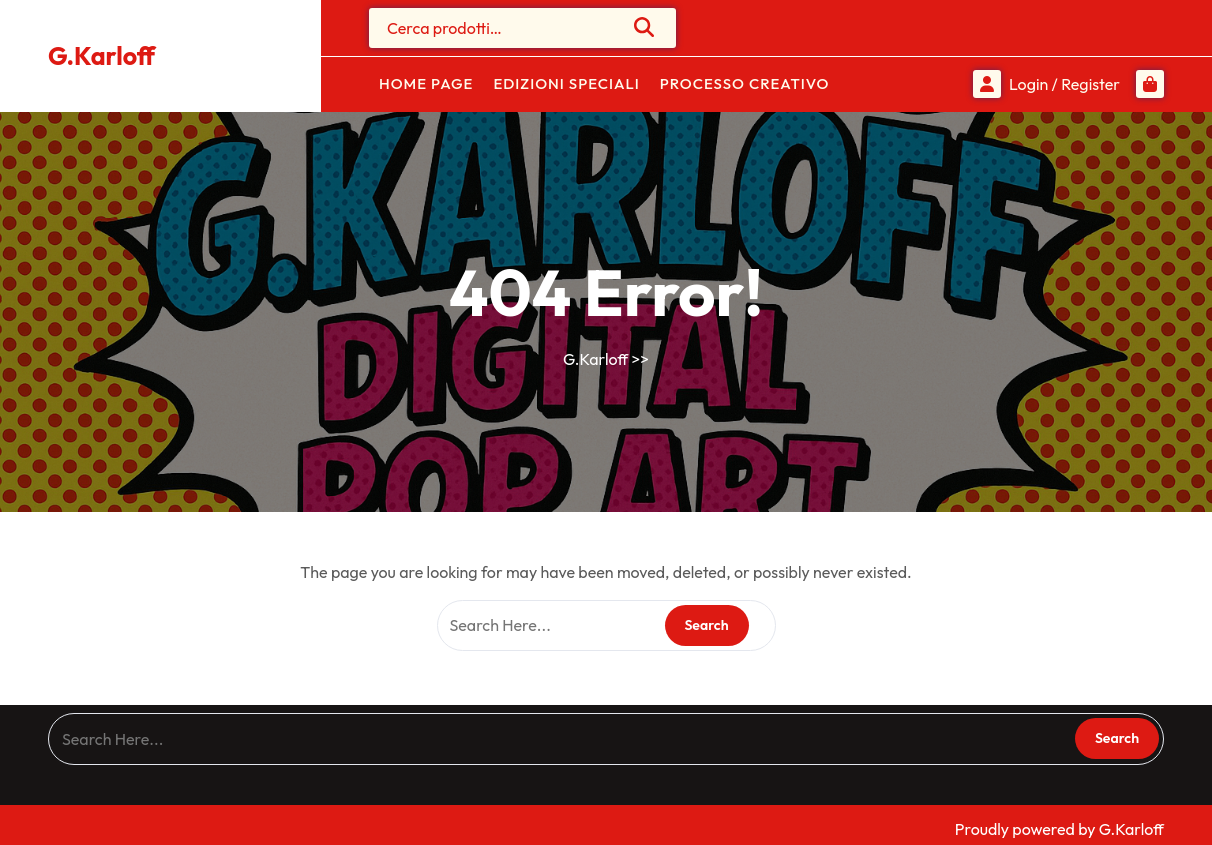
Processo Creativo (745, 83)
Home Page (426, 83)
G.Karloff (101, 56)
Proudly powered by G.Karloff (1059, 829)
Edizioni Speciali (566, 83)
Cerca (645, 27)
